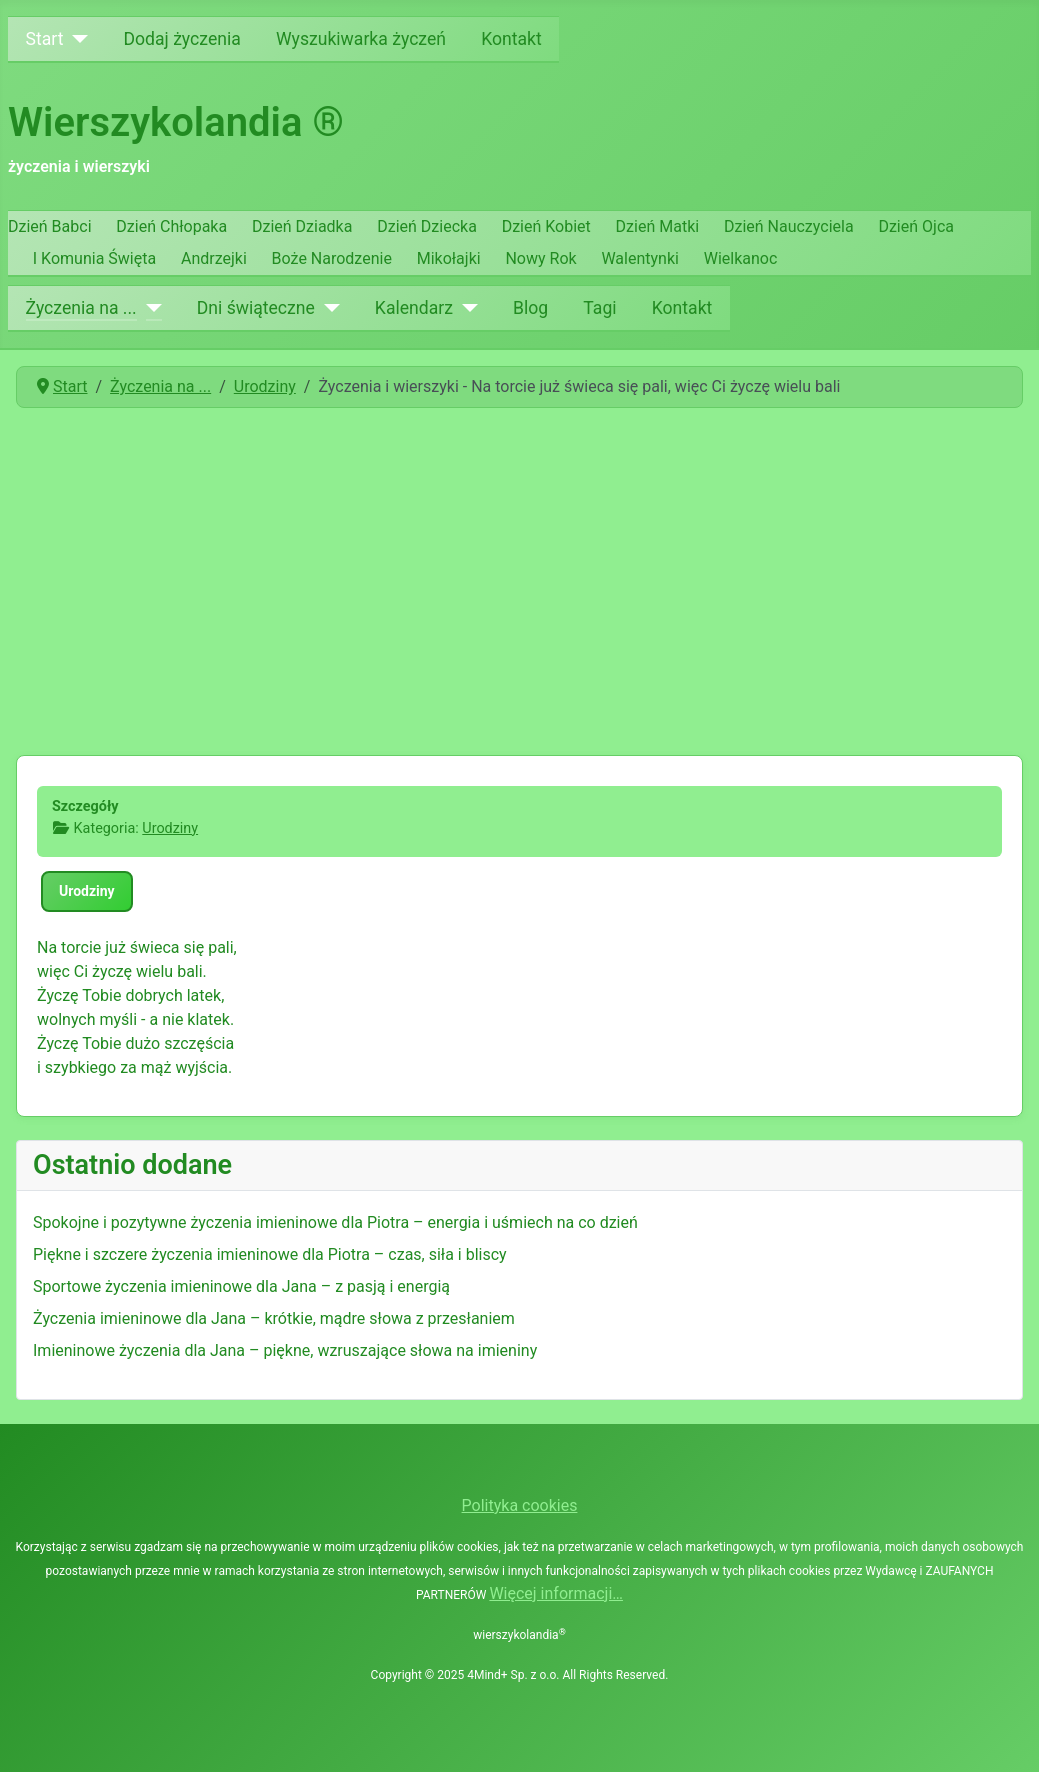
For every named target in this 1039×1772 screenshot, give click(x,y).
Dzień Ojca (916, 226)
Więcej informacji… (556, 1593)
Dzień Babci (50, 226)
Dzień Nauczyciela (789, 226)
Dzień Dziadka (302, 226)
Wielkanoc (741, 258)
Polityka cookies (520, 1505)
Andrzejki (214, 258)
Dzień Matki (658, 226)
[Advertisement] (519, 574)
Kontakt (511, 39)
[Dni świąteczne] (327, 308)
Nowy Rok (540, 258)
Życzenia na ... (81, 308)
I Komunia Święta (94, 258)
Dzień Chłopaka (171, 226)
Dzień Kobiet (546, 226)
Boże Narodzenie (332, 258)
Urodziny (170, 828)
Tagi (599, 308)
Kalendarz (414, 308)
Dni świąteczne (256, 308)
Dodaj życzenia (182, 39)
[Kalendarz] (465, 308)
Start (45, 39)
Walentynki (640, 258)
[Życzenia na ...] (149, 308)
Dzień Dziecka (427, 226)
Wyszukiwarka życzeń (361, 39)
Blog (530, 308)
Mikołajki (449, 258)
